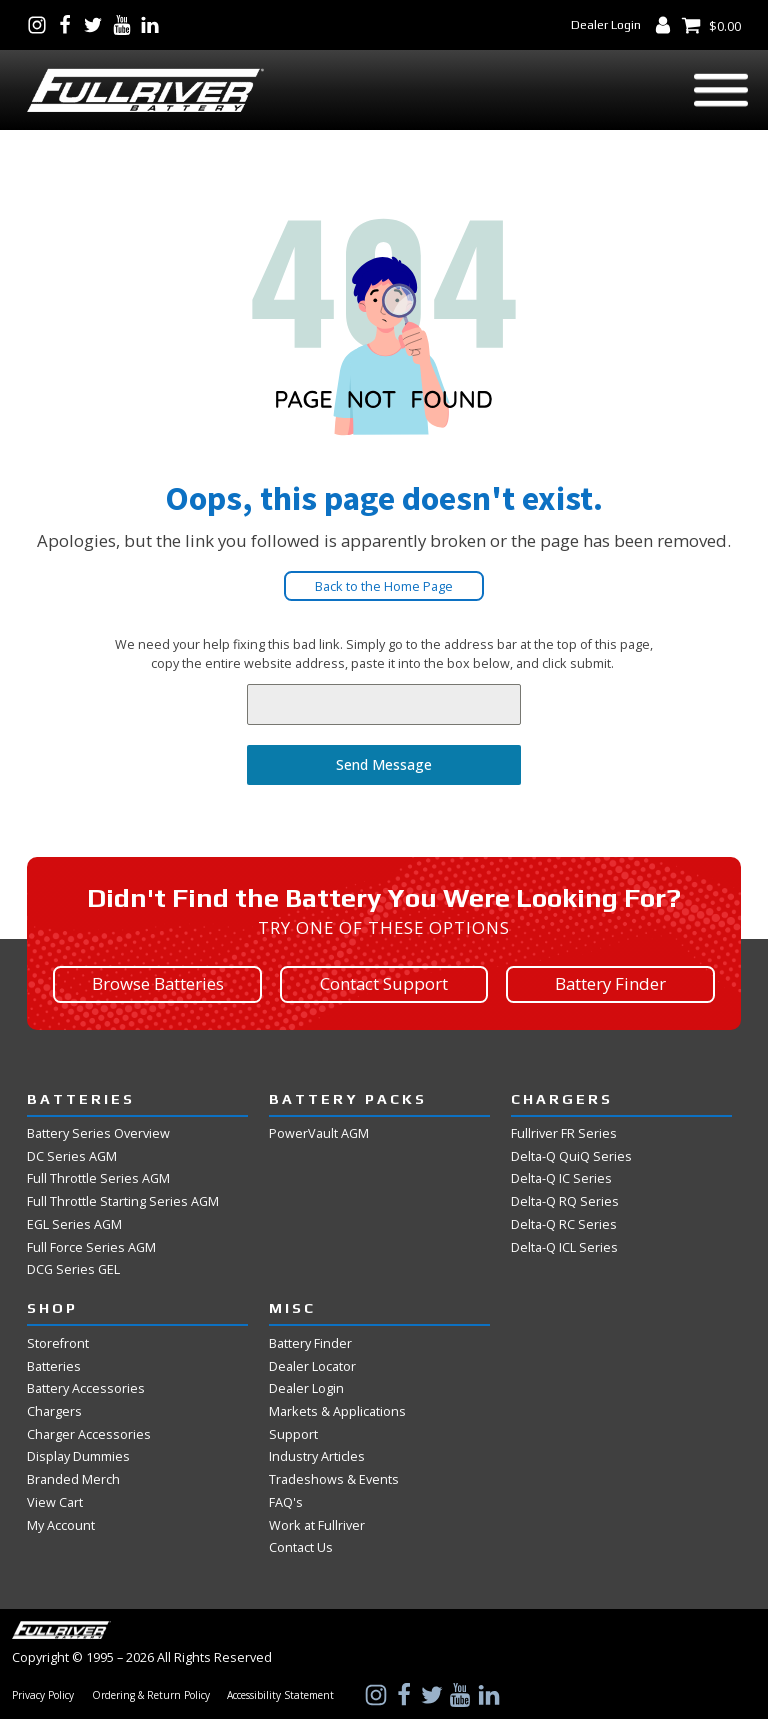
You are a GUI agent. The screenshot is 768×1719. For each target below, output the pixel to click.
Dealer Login (606, 24)
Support (293, 1434)
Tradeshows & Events (334, 1479)
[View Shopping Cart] (711, 24)
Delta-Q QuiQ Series (571, 1156)
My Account (61, 1525)
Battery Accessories (86, 1388)
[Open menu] (721, 90)
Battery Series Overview (98, 1133)
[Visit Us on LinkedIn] (154, 25)
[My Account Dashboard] (667, 25)
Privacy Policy (43, 1695)
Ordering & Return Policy (151, 1695)
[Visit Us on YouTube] (126, 25)
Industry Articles (317, 1456)
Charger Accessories (89, 1434)
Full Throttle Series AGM (98, 1178)
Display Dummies (78, 1456)
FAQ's (286, 1502)
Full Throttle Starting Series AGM (123, 1201)
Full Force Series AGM (91, 1247)
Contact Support (384, 983)
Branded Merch (73, 1479)
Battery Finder (610, 983)
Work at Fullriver (317, 1525)
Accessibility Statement (280, 1695)
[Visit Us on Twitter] (97, 25)
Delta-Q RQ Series (565, 1201)
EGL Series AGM (74, 1224)
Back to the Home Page (384, 586)
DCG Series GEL (73, 1269)
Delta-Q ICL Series (564, 1247)
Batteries (54, 1366)
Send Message (384, 764)
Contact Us (301, 1547)
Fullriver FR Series (564, 1133)
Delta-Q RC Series (564, 1224)
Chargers (54, 1411)
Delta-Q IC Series (561, 1178)
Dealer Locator (312, 1366)
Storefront (58, 1343)
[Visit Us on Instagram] (41, 25)
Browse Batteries (158, 983)
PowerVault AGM (319, 1133)
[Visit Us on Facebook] (69, 25)
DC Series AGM (72, 1156)
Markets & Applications (337, 1411)
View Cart (55, 1502)
